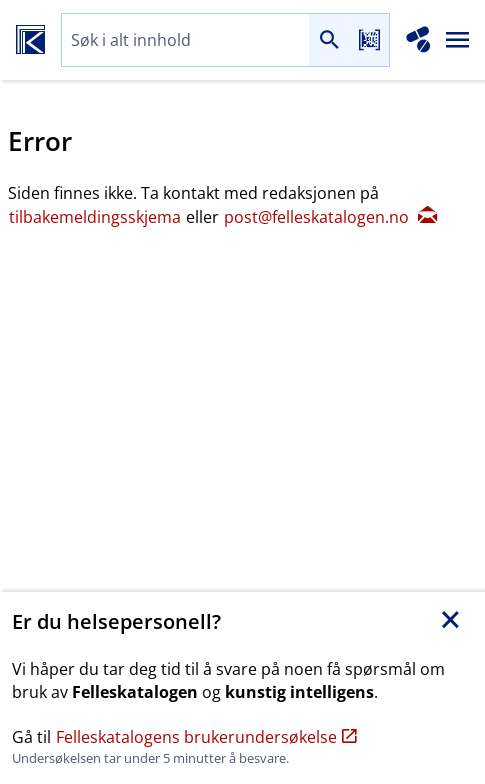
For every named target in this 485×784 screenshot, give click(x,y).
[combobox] (185, 40)
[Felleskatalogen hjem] (30, 40)
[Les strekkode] (369, 40)
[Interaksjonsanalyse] (418, 40)
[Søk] (329, 40)
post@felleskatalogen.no (330, 217)
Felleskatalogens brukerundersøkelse (206, 737)
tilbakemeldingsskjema (97, 217)
